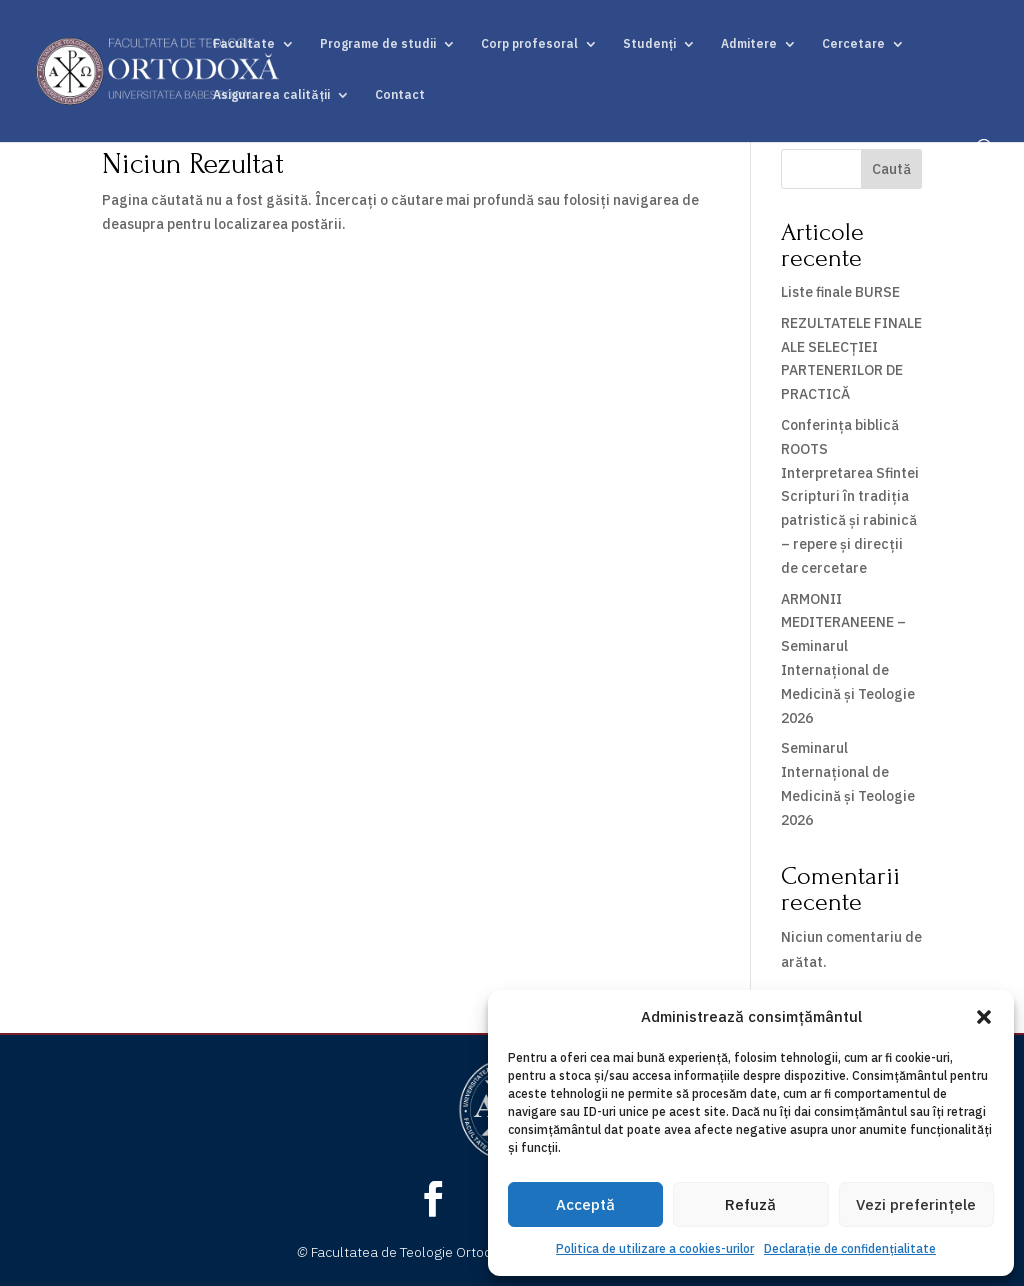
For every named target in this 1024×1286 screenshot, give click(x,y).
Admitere (749, 44)
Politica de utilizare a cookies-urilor (655, 1248)
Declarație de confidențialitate (850, 1248)
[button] (984, 1017)
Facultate (244, 44)
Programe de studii (378, 44)
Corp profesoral (529, 44)
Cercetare (853, 44)
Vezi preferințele (916, 1204)
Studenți (649, 44)
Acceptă (585, 1204)
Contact (400, 95)
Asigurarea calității (271, 95)
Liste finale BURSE (840, 292)
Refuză (750, 1204)
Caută (891, 169)
